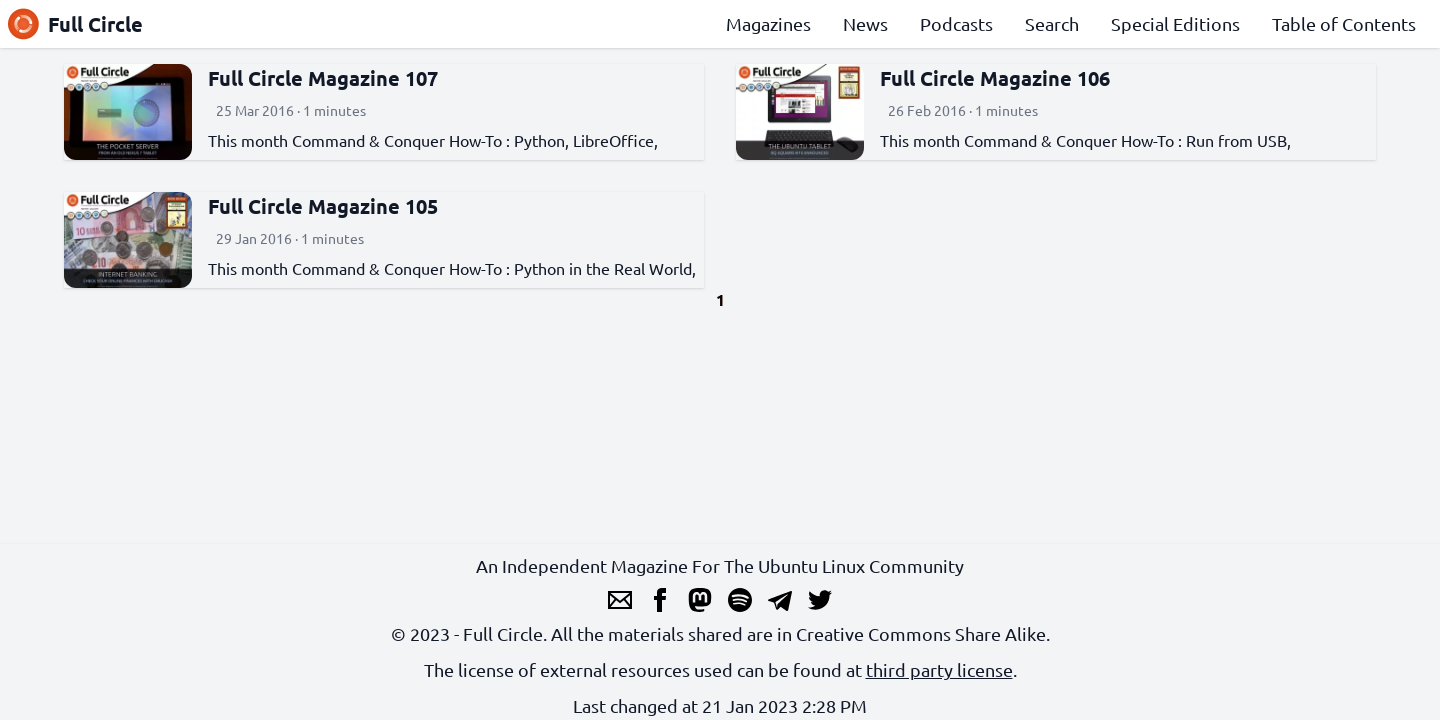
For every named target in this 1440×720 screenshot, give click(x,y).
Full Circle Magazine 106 (995, 78)
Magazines (768, 23)
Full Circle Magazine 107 (323, 78)
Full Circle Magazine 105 (323, 206)
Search (1052, 23)
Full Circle (75, 24)
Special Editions (1175, 23)
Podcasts (956, 23)
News (865, 23)
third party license (939, 669)
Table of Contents (1344, 23)
